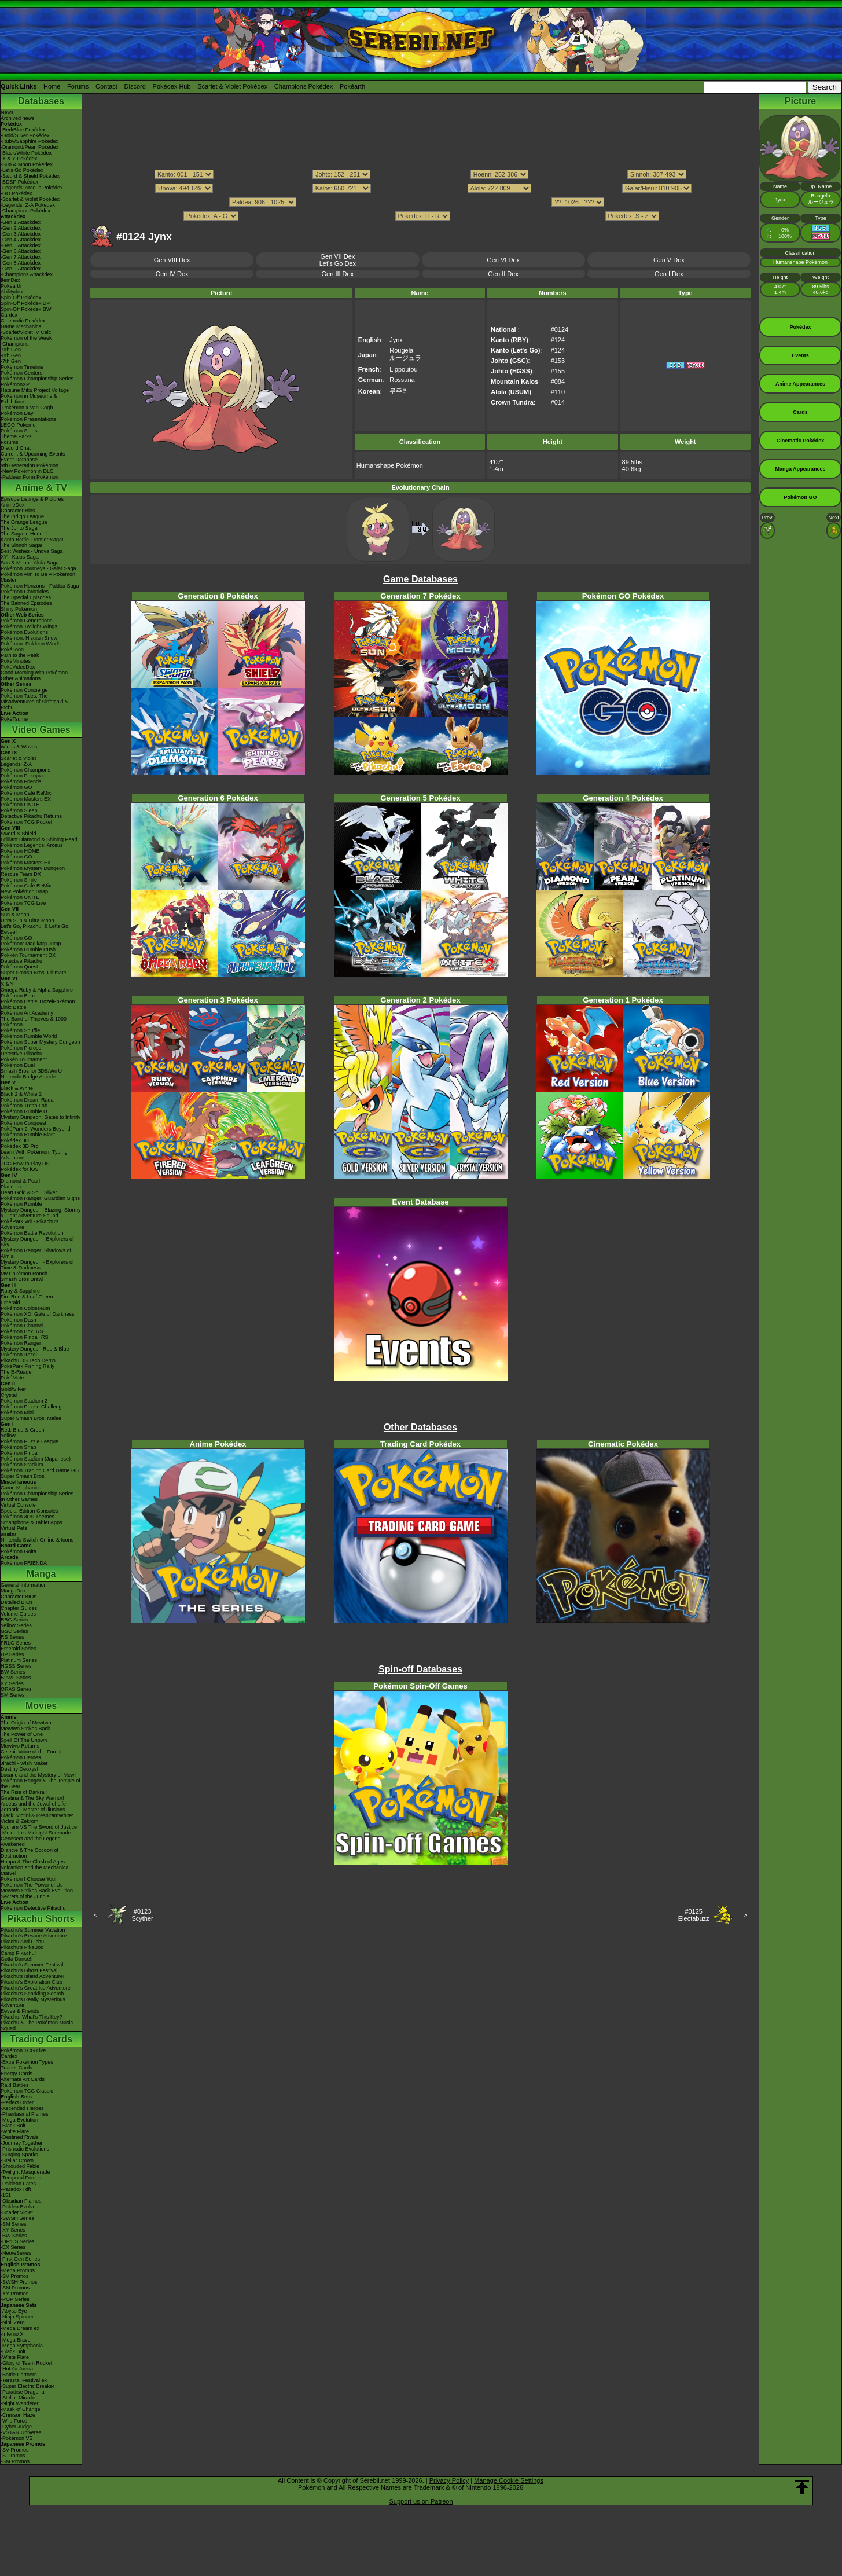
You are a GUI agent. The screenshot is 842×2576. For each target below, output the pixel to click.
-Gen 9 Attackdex (21, 268)
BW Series (13, 1672)
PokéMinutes (16, 661)
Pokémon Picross (21, 1048)
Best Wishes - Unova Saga (32, 551)
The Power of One (22, 1734)
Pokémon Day (17, 413)
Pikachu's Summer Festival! (33, 1965)
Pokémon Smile (19, 880)
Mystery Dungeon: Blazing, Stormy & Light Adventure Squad (41, 1213)
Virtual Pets (14, 1528)
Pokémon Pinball (20, 1453)
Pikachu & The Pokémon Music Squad (37, 2025)
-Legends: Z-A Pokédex (28, 205)
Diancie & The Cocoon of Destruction (29, 1853)
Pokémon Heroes (21, 1757)
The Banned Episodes (26, 603)
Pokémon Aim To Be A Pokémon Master (38, 577)
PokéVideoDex (18, 667)
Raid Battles (15, 2085)
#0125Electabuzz (693, 1915)
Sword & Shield (18, 833)
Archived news (18, 118)
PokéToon (12, 649)
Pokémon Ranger (21, 1343)
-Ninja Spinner (17, 2317)
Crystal (9, 1395)
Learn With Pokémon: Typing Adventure (34, 1155)
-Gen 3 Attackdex (21, 234)
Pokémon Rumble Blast (28, 1134)
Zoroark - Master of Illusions (33, 1809)
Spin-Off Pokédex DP (25, 303)
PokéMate (12, 1378)
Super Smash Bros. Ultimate (34, 972)
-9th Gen (11, 350)
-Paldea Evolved (20, 2207)
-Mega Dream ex (20, 2328)
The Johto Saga (19, 528)
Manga (41, 1574)
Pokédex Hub (172, 86)
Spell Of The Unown (24, 1740)
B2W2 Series (16, 1677)
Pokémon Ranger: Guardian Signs (40, 1198)
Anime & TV (41, 488)
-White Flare (15, 2131)
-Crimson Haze (18, 2415)
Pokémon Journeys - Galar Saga (38, 568)
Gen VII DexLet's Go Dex (337, 260)
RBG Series (14, 1620)
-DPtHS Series (18, 2241)
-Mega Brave (16, 2340)
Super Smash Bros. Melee (31, 1418)
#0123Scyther (142, 1915)
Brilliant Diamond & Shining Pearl (39, 839)
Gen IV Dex (172, 273)
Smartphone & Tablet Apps (31, 1522)
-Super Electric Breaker (27, 2386)
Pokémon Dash (18, 1320)
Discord (135, 86)
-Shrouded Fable (20, 2166)
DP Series (12, 1654)
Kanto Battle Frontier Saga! (32, 539)
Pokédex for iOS (20, 1169)
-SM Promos (15, 2288)
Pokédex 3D (15, 1140)
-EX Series (13, 2247)
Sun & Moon (15, 915)
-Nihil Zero (13, 2322)
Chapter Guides (19, 1608)
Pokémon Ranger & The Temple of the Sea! (40, 1783)
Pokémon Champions (25, 770)
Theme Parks (16, 436)
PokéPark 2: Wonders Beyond (35, 1129)
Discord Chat (16, 448)
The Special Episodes (26, 597)
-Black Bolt (13, 2126)
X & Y (7, 984)
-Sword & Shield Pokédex (30, 176)
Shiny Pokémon (19, 609)
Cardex (9, 315)
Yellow (8, 1436)
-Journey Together (21, 2143)
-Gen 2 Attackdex (21, 228)
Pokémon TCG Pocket (26, 822)
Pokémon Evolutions (24, 632)
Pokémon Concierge (24, 690)
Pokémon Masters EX (26, 799)
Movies (41, 1706)
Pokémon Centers (21, 373)
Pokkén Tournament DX (28, 955)
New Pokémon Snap (24, 891)
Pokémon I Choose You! (29, 1879)
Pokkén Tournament (24, 1059)
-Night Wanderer (20, 2403)
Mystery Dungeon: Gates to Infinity (40, 1117)
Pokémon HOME (20, 851)
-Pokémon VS (17, 2438)
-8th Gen (11, 355)
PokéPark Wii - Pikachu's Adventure (29, 1224)
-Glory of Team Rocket (26, 2363)
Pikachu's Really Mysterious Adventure (33, 2002)
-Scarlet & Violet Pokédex (30, 199)
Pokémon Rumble (21, 1204)
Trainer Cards (16, 2068)
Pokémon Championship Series (37, 378)
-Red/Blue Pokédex (23, 130)
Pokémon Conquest (23, 1123)
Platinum (11, 1187)
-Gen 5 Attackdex (21, 245)
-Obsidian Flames (21, 2201)
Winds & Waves (19, 747)
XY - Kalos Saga (20, 557)
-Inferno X (12, 2334)
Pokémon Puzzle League (29, 1441)
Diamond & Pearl (20, 1181)
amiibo (8, 1534)
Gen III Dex (338, 273)
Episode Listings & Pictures (32, 499)
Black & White (17, 1088)
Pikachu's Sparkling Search (32, 1994)
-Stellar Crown (17, 2160)
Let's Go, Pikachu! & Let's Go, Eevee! (35, 929)
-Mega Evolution (19, 2120)
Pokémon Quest (19, 967)
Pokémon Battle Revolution (32, 1233)
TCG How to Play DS (25, 1163)
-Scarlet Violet (17, 2212)
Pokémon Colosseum (25, 1308)
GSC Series (14, 1631)
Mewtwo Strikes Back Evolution (37, 1891)
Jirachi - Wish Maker (24, 1763)
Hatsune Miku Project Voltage (35, 390)
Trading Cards (41, 2039)
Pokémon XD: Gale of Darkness (38, 1314)
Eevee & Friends (20, 2011)
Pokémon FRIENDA (24, 1563)
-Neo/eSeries (16, 2253)
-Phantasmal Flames (25, 2114)
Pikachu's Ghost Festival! (30, 1970)
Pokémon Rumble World (29, 1036)
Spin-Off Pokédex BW (26, 309)
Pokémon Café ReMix (26, 793)
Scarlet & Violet (18, 758)
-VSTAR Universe (21, 2432)
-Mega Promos (18, 2270)
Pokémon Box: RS (22, 1331)
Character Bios (18, 510)
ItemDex (10, 280)
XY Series (12, 1683)
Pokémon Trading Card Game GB (40, 1470)
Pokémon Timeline (22, 367)
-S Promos (13, 2455)
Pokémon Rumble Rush (28, 949)
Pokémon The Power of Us (31, 1885)
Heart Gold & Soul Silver (29, 1192)
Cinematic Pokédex (23, 321)
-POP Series (15, 2299)
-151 (6, 2195)
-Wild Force (14, 2421)
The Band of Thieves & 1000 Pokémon (34, 1022)
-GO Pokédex (16, 193)
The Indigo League (22, 516)
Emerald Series (18, 1649)
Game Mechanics (21, 326)
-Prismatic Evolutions (25, 2149)
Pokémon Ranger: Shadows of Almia (36, 1253)
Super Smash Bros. (23, 1476)
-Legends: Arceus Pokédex (32, 187)
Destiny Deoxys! (19, 1769)
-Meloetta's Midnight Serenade (36, 1833)
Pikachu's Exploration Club (31, 1982)
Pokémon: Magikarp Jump (31, 943)
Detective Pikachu (21, 961)
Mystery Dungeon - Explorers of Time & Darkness (37, 1265)
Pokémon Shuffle (20, 1030)
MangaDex (13, 1591)
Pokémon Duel (18, 1065)
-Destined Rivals (20, 2137)
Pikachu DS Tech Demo (28, 1360)
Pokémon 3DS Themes (27, 1517)
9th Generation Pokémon (29, 465)
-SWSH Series (17, 2218)
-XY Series (13, 2230)
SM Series (13, 1695)
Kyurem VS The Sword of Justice (39, 1827)
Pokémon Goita (18, 1551)
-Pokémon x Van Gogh (27, 407)
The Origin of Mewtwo (26, 1723)
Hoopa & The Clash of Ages (33, 1862)
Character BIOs (18, 1596)
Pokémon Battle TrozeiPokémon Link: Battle (38, 1004)
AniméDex (13, 505)
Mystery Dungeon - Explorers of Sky (37, 1241)
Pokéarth (352, 86)
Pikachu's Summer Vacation (33, 1930)
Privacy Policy (449, 2480)
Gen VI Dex (503, 259)
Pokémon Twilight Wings (29, 626)
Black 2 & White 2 (21, 1094)
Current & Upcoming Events (33, 454)
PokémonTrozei (19, 1354)
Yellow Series (16, 1625)
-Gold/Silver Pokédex (25, 135)
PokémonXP (15, 384)
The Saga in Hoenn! (24, 534)
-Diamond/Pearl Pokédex (29, 147)
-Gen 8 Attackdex (21, 263)
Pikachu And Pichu (22, 1941)
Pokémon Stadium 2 (24, 1401)
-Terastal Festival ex (24, 2380)
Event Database (19, 460)
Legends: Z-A (16, 764)
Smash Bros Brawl (22, 1279)
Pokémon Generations (27, 620)
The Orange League (24, 522)
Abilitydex (12, 292)
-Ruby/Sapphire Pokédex (29, 141)
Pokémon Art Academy (27, 1013)
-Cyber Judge (16, 2427)
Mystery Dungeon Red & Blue (35, 1349)
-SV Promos (15, 2276)
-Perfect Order (17, 2102)
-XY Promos (14, 2293)
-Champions (15, 344)
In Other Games (19, 1499)
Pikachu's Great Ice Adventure (36, 1988)
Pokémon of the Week (26, 338)
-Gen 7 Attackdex (21, 257)
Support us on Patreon (421, 2501)
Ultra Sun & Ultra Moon (27, 920)
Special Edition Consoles (29, 1511)
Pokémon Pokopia (22, 776)
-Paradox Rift (16, 2189)
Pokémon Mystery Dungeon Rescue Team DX (33, 871)
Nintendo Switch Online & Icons (37, 1540)
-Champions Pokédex (25, 211)
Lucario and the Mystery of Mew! (38, 1775)
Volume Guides (18, 1614)
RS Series (12, 1637)
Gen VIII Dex (172, 259)
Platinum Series (19, 1660)
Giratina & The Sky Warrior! (32, 1798)
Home (51, 86)
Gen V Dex (669, 259)
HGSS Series (16, 1666)
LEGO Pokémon (20, 425)
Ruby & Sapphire (20, 1291)
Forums (78, 86)
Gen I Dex (669, 273)
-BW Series (14, 2236)
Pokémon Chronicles (25, 592)
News (7, 112)
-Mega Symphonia (22, 2346)
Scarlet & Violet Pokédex (232, 86)
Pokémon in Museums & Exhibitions (29, 399)
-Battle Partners (19, 2374)
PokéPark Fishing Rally (27, 1366)
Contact (106, 86)
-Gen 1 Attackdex (21, 222)
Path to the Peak (20, 655)
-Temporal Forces (21, 2178)
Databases (41, 101)
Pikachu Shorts (41, 1919)
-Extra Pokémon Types (27, 2062)
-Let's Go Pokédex (22, 170)
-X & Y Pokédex (19, 159)
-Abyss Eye (14, 2311)
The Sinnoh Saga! (21, 545)
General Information (24, 1585)
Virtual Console (18, 1505)
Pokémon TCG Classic (27, 2091)
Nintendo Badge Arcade (28, 1077)
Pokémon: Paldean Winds (31, 644)
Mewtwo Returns (20, 1746)
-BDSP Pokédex (19, 182)
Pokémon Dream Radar (28, 1100)
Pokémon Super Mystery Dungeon (40, 1042)
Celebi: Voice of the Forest (31, 1752)
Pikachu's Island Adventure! (32, 1976)
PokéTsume (14, 719)
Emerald (10, 1302)
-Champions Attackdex (27, 274)
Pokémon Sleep (19, 810)
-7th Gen (11, 361)
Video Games (41, 730)
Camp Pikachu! (18, 1953)
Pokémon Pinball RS (25, 1337)
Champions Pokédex (303, 86)
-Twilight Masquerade (25, 2172)
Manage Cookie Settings (508, 2480)
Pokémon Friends (21, 781)
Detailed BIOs (17, 1602)
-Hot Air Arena (17, 2369)
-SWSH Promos (19, 2282)
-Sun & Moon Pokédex (27, 164)
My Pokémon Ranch (24, 1273)
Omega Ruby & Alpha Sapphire (37, 990)
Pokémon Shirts (19, 431)
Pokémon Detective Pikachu (33, 1908)
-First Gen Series (20, 2259)
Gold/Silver (13, 1389)
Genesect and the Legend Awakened (31, 1841)
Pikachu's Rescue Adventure (34, 1936)
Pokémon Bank (18, 996)
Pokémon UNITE (20, 805)
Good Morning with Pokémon (34, 673)
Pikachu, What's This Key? (31, 2017)
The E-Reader (17, 1372)
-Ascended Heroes (22, 2108)
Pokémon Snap (18, 1447)
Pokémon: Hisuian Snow (29, 638)
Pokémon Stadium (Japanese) (36, 1459)
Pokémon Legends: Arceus (32, 845)
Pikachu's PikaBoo (22, 1947)
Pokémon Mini (17, 1412)
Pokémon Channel (22, 1326)
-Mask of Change (21, 2409)
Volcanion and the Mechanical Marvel (35, 1870)
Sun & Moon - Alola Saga (30, 563)
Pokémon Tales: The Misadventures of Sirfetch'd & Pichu (34, 701)
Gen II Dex (503, 273)
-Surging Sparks (19, 2154)
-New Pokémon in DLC (27, 471)
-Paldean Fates (18, 2183)
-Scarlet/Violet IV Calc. (27, 332)
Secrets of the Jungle (25, 1896)
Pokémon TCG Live (23, 903)
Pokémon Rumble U (24, 1111)
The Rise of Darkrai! (24, 1792)
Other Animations (21, 678)
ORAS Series (16, 1689)
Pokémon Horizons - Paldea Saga (40, 586)
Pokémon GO (16, 787)
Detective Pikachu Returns (31, 816)
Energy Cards (16, 2073)
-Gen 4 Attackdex (21, 240)
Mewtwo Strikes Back (25, 1728)
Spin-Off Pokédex (21, 297)
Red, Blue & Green (23, 1430)
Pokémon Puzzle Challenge (33, 1407)
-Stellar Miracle (18, 2398)
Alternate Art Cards (23, 2079)
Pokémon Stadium (22, 1464)
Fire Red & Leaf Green (27, 1297)
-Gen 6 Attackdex (21, 251)
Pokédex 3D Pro (20, 1146)
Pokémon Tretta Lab (24, 1106)
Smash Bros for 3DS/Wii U (31, 1071)
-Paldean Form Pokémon (29, 477)
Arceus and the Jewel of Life (33, 1804)
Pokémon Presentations (28, 419)
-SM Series (14, 2224)
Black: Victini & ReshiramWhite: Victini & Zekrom (37, 1818)
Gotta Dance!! (17, 1959)
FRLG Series (16, 1643)
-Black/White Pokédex (26, 153)
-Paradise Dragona (23, 2392)
